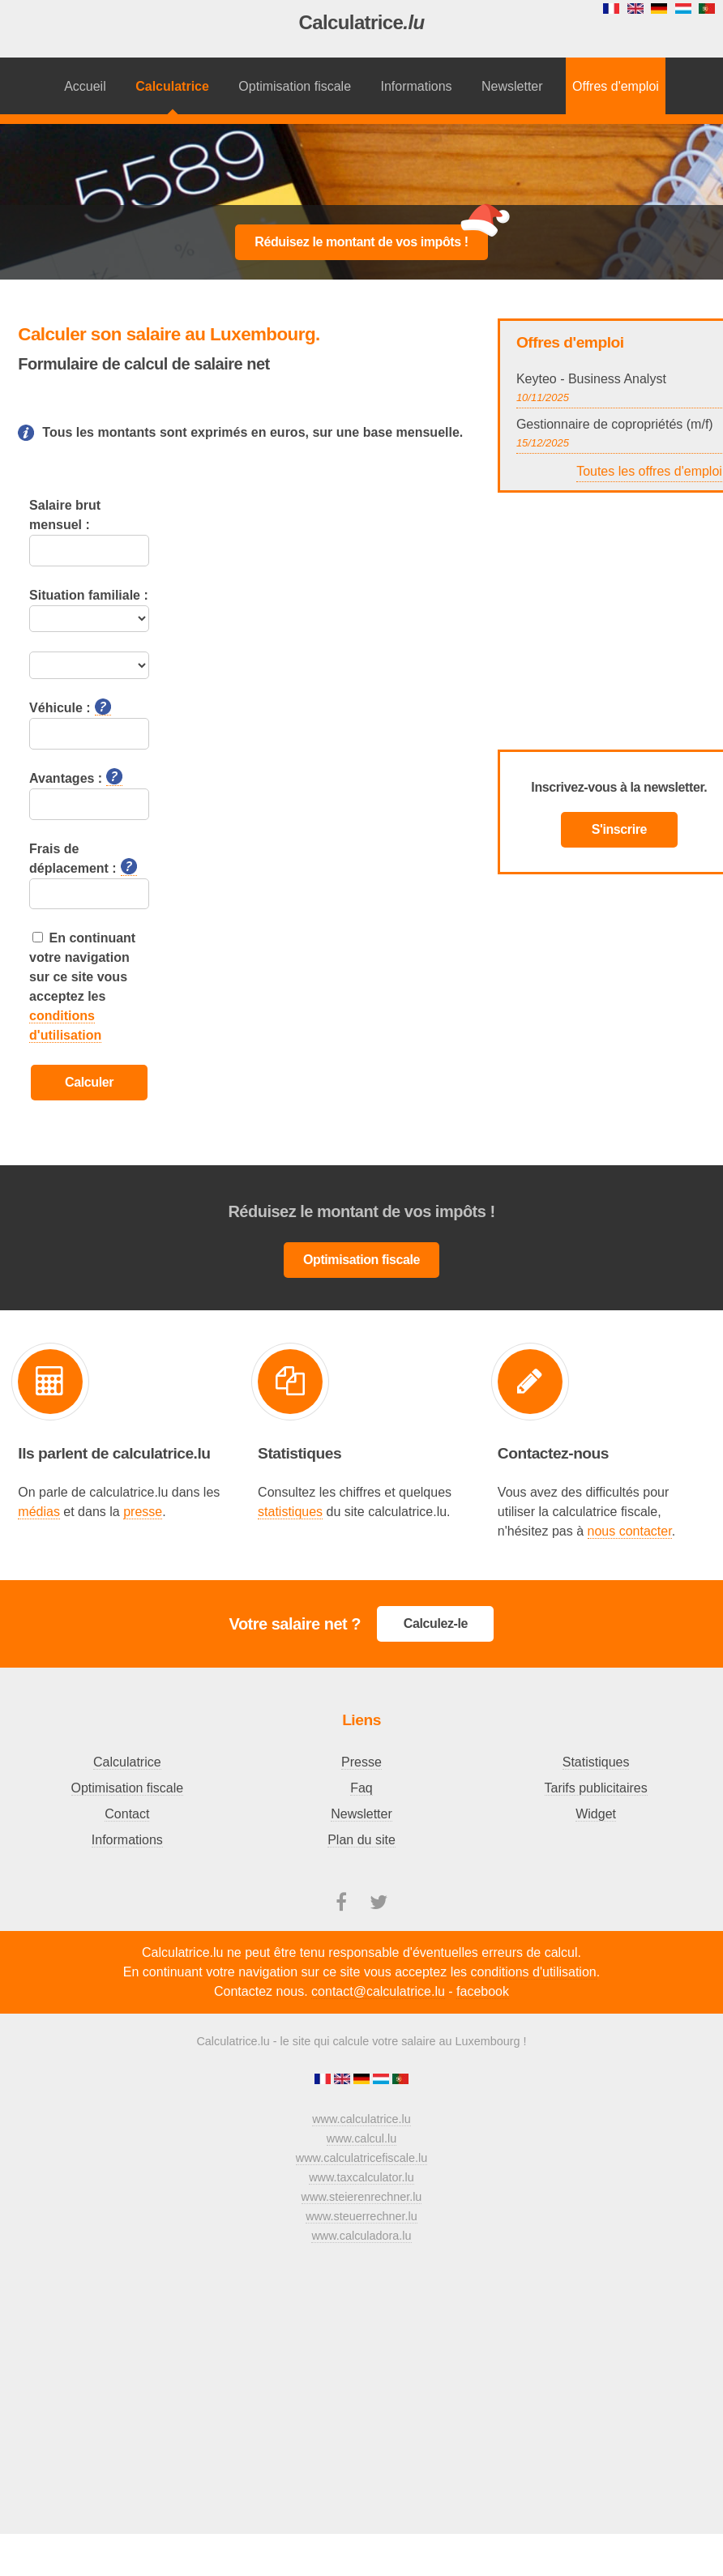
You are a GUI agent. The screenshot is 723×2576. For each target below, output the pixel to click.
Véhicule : (70, 707)
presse (142, 1512)
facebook (482, 1991)
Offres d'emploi (615, 86)
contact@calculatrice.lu (378, 1991)
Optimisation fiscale (294, 86)
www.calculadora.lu (361, 2235)
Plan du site (361, 1840)
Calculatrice (361, 22)
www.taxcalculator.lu (361, 2177)
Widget (595, 1814)
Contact (127, 1814)
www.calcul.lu (361, 2138)
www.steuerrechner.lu (361, 2216)
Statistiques (596, 1762)
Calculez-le (436, 1623)
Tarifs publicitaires (596, 1788)
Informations (416, 86)
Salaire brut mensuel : (65, 515)
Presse (361, 1762)
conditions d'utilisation (534, 1972)
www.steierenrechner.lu (362, 2196)
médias (39, 1512)
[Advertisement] (361, 165)
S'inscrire (619, 829)
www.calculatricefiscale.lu (361, 2157)
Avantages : (75, 777)
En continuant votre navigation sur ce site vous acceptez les (82, 987)
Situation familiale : (88, 595)
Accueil (85, 86)
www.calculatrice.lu (361, 2118)
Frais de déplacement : (83, 859)
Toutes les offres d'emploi (649, 471)
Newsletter (512, 86)
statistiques (290, 1512)
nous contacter (630, 1531)
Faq (361, 1788)
